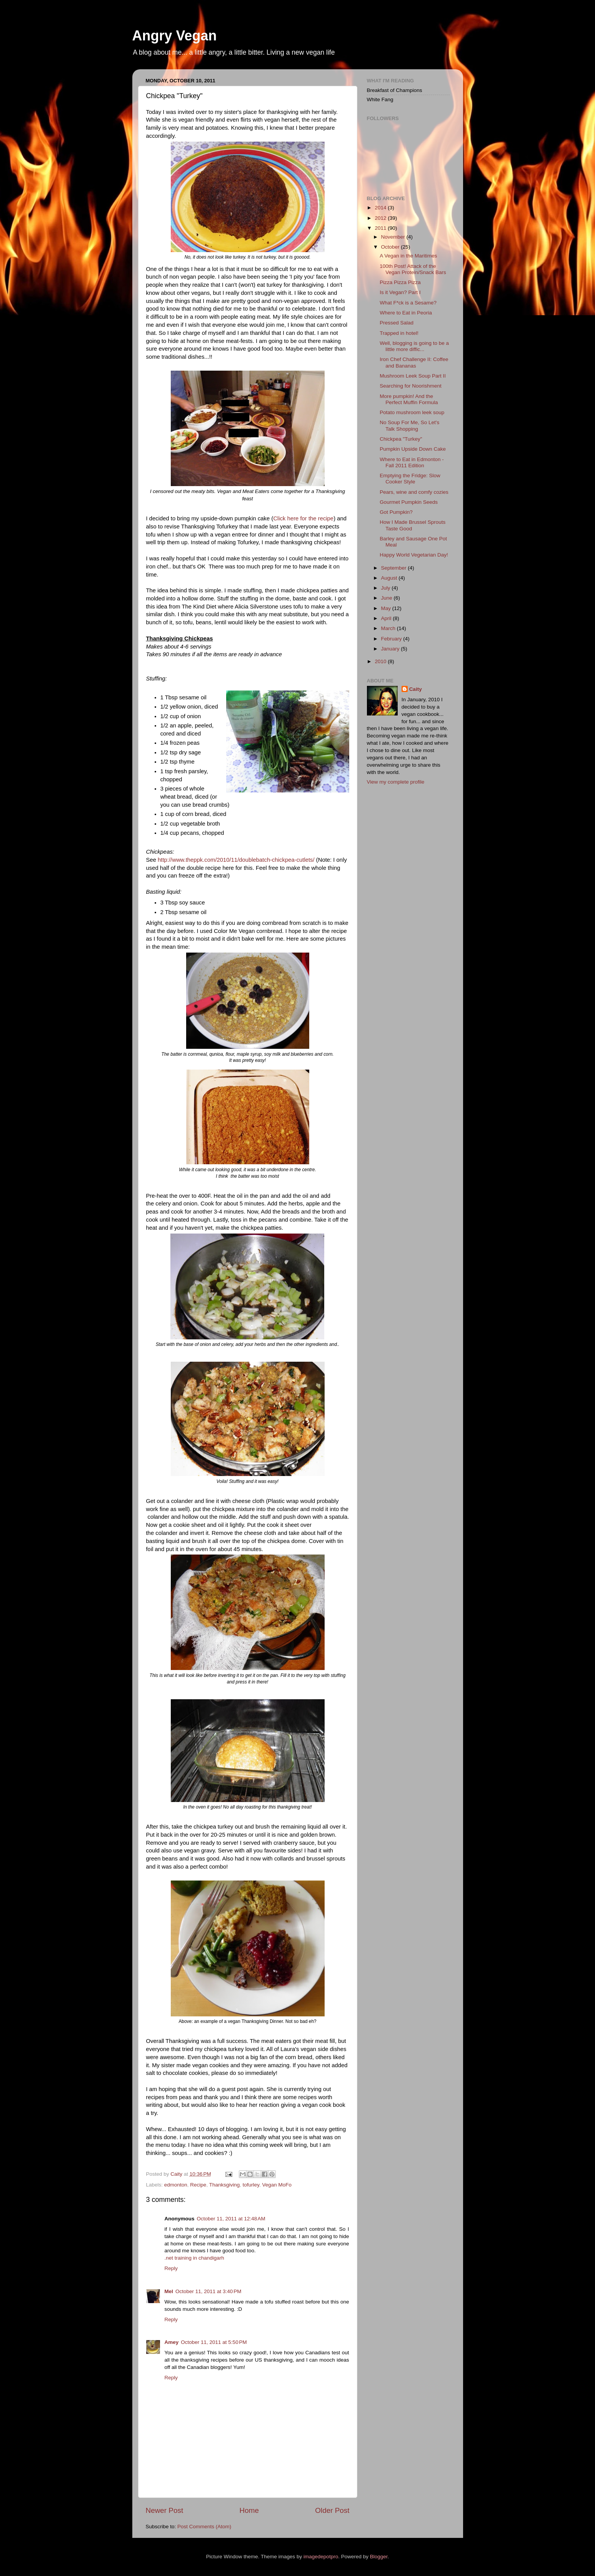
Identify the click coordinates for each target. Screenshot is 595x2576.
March (389, 628)
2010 (381, 661)
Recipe (198, 2185)
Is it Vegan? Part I (400, 292)
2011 (381, 228)
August (390, 578)
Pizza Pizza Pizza (400, 282)
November (394, 237)
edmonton (175, 2185)
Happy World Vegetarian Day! (414, 555)
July (386, 588)
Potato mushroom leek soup (412, 412)
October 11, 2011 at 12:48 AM (231, 2219)
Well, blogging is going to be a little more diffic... (414, 346)
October (391, 247)
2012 (381, 218)
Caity (415, 689)
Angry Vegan (174, 35)
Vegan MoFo (277, 2185)
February (392, 639)
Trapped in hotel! (399, 333)
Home (249, 2510)
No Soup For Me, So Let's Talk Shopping (409, 425)
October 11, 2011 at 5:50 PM (214, 2342)
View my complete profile (396, 782)
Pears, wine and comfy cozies (414, 492)
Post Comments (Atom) (204, 2526)
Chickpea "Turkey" (401, 439)
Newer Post (164, 2510)
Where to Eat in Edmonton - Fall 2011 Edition (412, 462)
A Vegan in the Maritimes (408, 256)
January (391, 649)
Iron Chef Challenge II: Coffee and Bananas (414, 362)
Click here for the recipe (303, 518)
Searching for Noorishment (411, 386)
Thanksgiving (224, 2185)
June (387, 598)
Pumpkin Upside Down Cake (413, 449)
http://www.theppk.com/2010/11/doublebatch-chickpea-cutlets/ (236, 860)
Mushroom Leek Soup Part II (413, 376)
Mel (169, 2291)
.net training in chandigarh (194, 2258)
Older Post (332, 2510)
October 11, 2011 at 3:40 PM (208, 2291)
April (387, 618)
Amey (172, 2342)
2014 (381, 208)
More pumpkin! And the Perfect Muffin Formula (409, 399)
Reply (171, 2268)
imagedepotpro (320, 2556)
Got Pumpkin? (396, 512)
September (394, 568)
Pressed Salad (396, 323)
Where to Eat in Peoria (406, 313)
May (386, 608)
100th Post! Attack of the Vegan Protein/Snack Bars (413, 269)
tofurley (251, 2185)
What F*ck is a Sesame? (408, 303)
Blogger (379, 2556)
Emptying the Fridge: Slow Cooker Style (410, 479)
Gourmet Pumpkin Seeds (409, 502)
